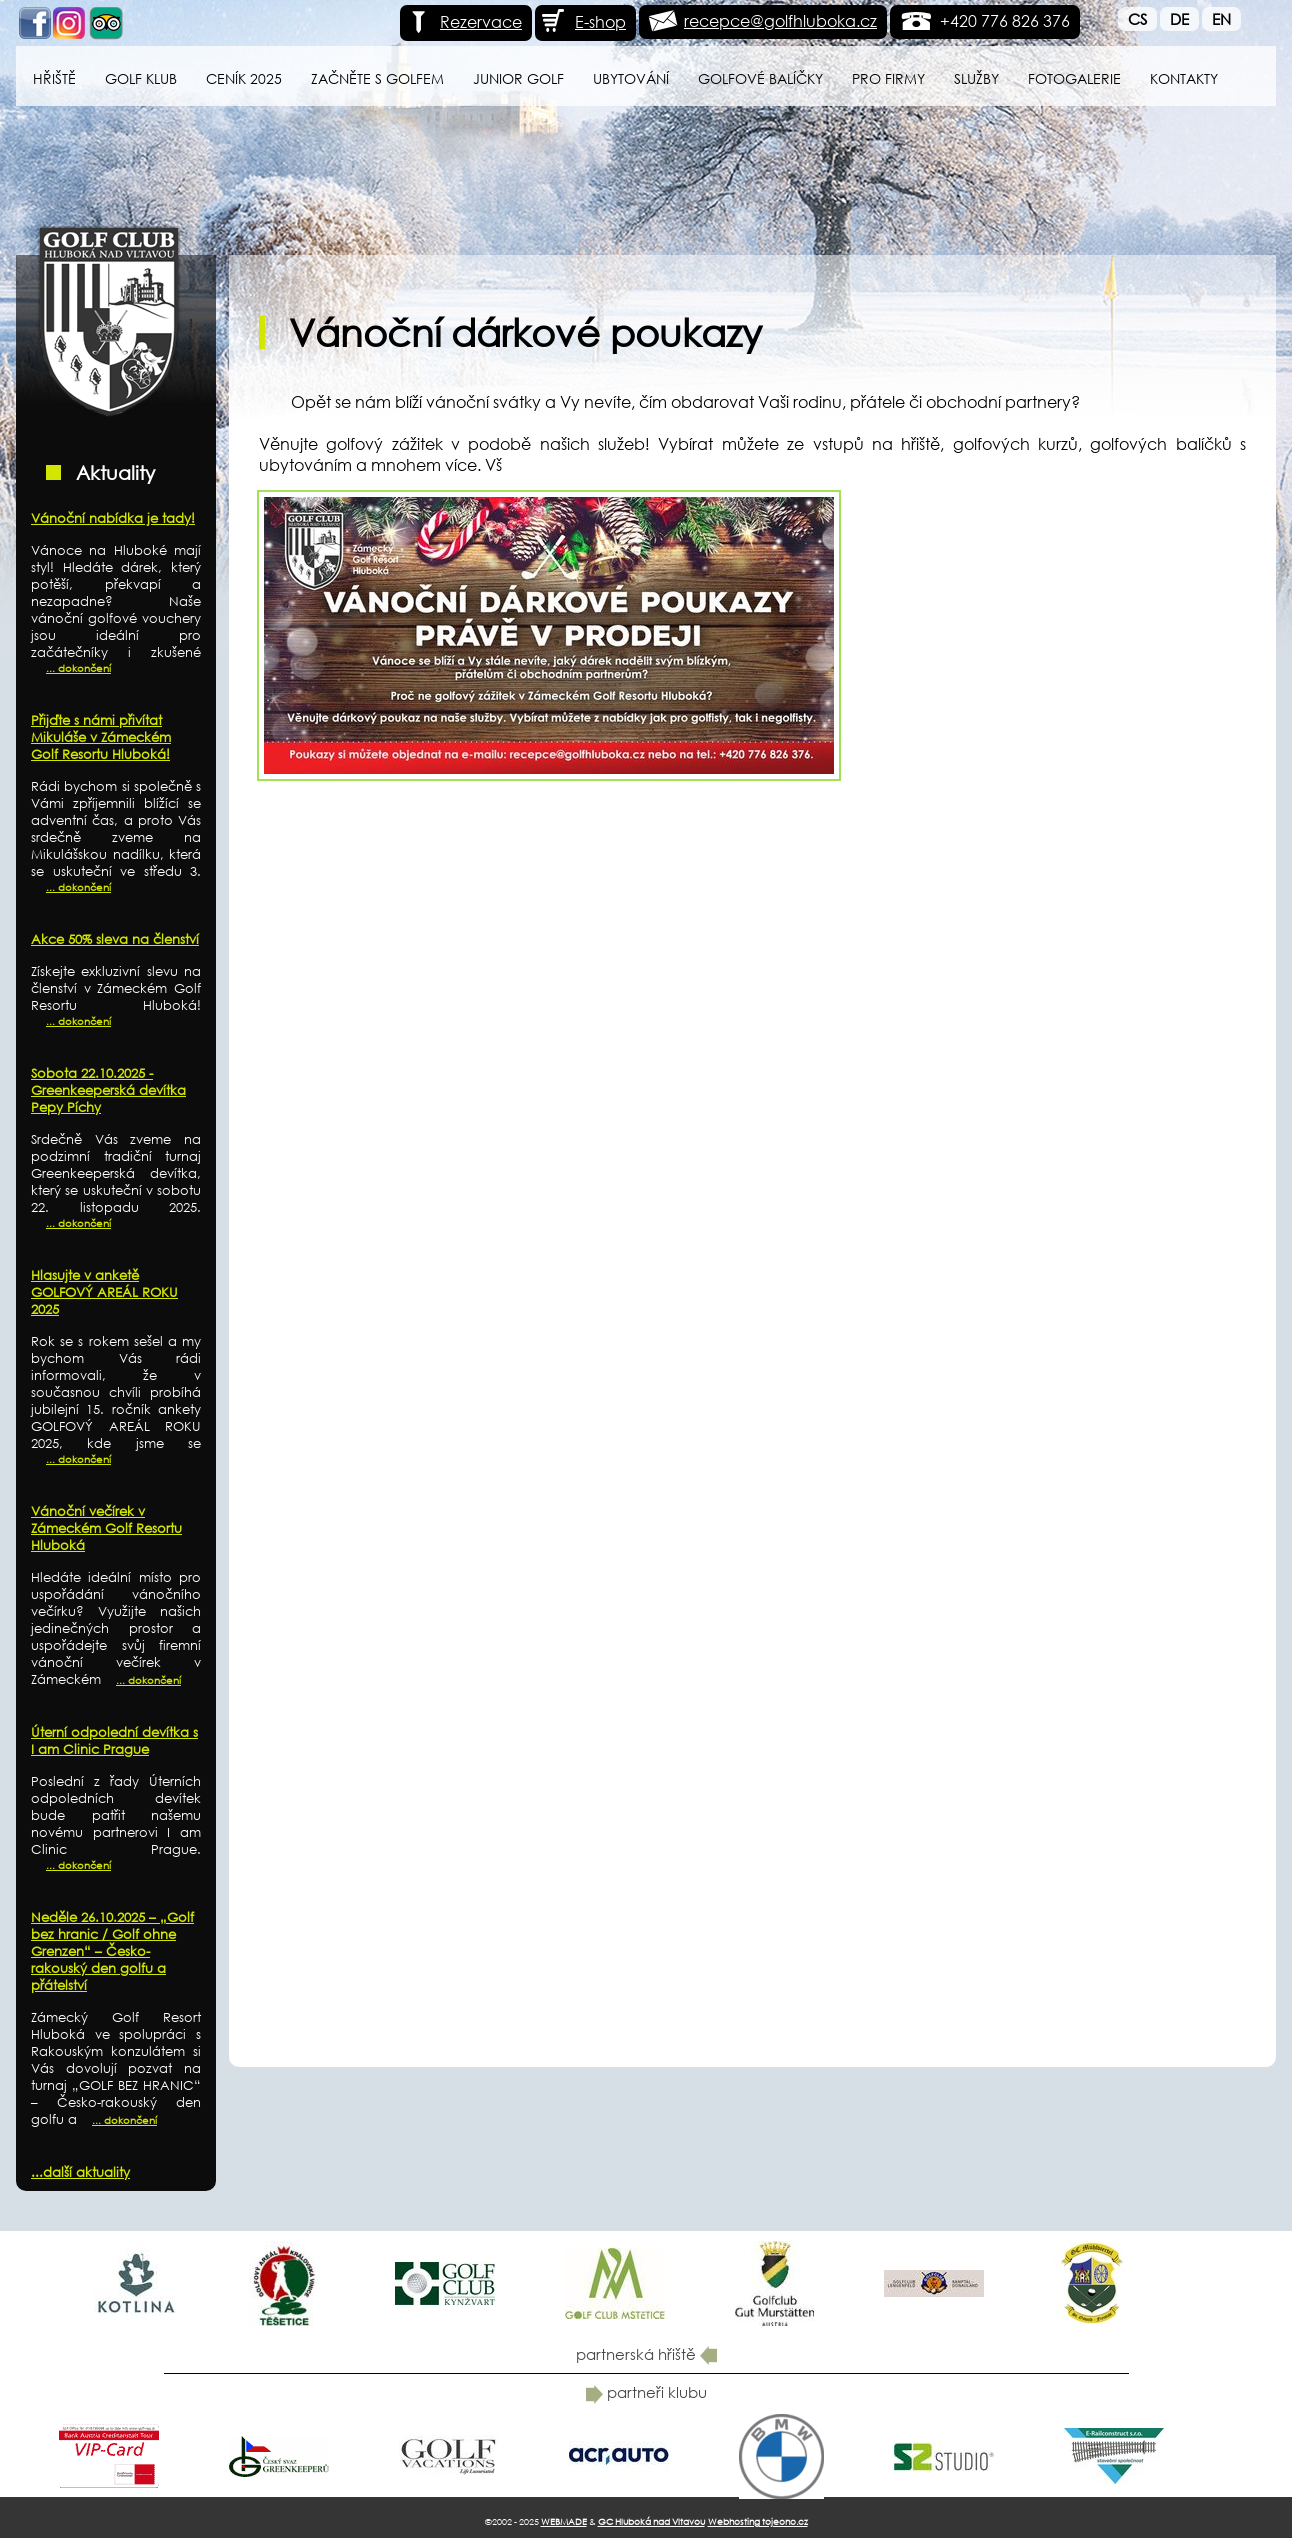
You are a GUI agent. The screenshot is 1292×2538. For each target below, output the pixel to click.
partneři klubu (646, 2392)
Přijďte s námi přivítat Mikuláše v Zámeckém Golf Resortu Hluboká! (101, 737)
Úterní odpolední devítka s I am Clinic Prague (114, 1741)
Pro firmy (888, 78)
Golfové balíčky (760, 78)
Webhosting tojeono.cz (758, 2521)
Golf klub (141, 78)
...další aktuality (80, 2172)
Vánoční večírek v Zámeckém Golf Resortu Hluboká (106, 1528)
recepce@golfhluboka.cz (780, 20)
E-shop (583, 21)
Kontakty (1184, 78)
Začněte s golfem (377, 78)
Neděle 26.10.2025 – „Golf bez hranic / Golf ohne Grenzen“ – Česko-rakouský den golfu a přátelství (112, 1951)
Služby (976, 78)
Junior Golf (518, 78)
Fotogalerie (1074, 78)
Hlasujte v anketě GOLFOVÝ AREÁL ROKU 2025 (104, 1292)
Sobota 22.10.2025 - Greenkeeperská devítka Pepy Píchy (108, 1090)
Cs (1137, 19)
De (1179, 19)
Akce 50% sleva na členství (115, 939)
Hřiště (54, 78)
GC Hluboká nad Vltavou (651, 2521)
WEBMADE (564, 2521)
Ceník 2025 (244, 78)
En (1221, 19)
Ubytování (631, 78)
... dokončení (78, 668)
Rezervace (463, 21)
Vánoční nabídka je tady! (113, 518)
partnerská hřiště (646, 2354)
